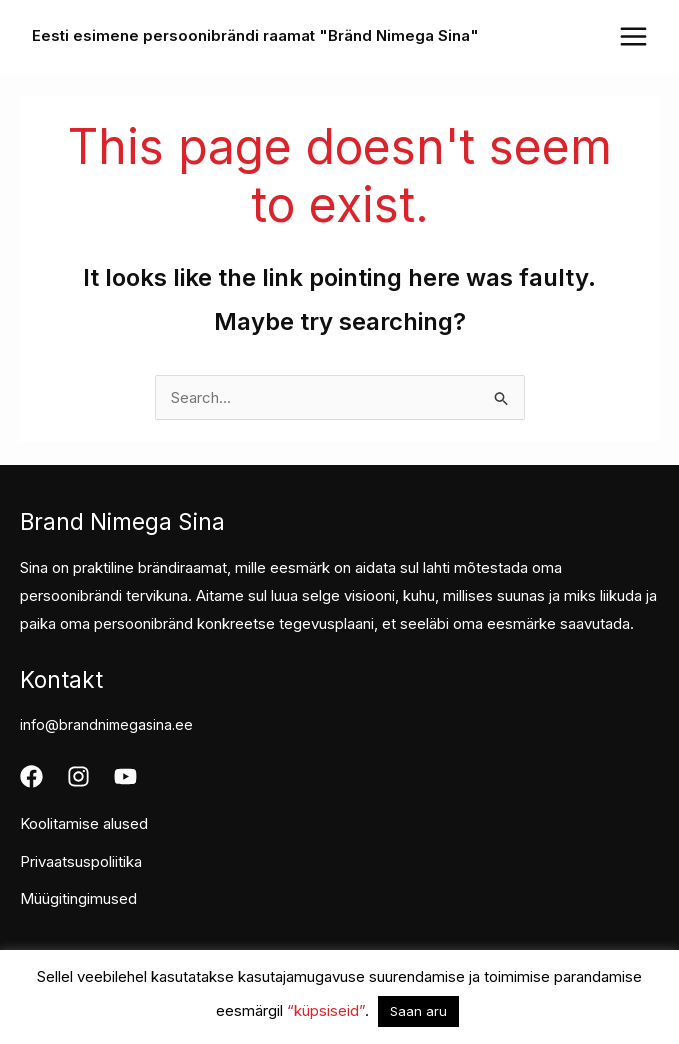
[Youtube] (125, 776)
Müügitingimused (78, 898)
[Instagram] (78, 776)
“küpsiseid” (326, 1010)
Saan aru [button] (418, 1011)
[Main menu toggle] (633, 36)
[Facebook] (31, 776)
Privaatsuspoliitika (81, 861)
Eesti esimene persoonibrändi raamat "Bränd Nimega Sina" (255, 35)
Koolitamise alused (84, 823)
